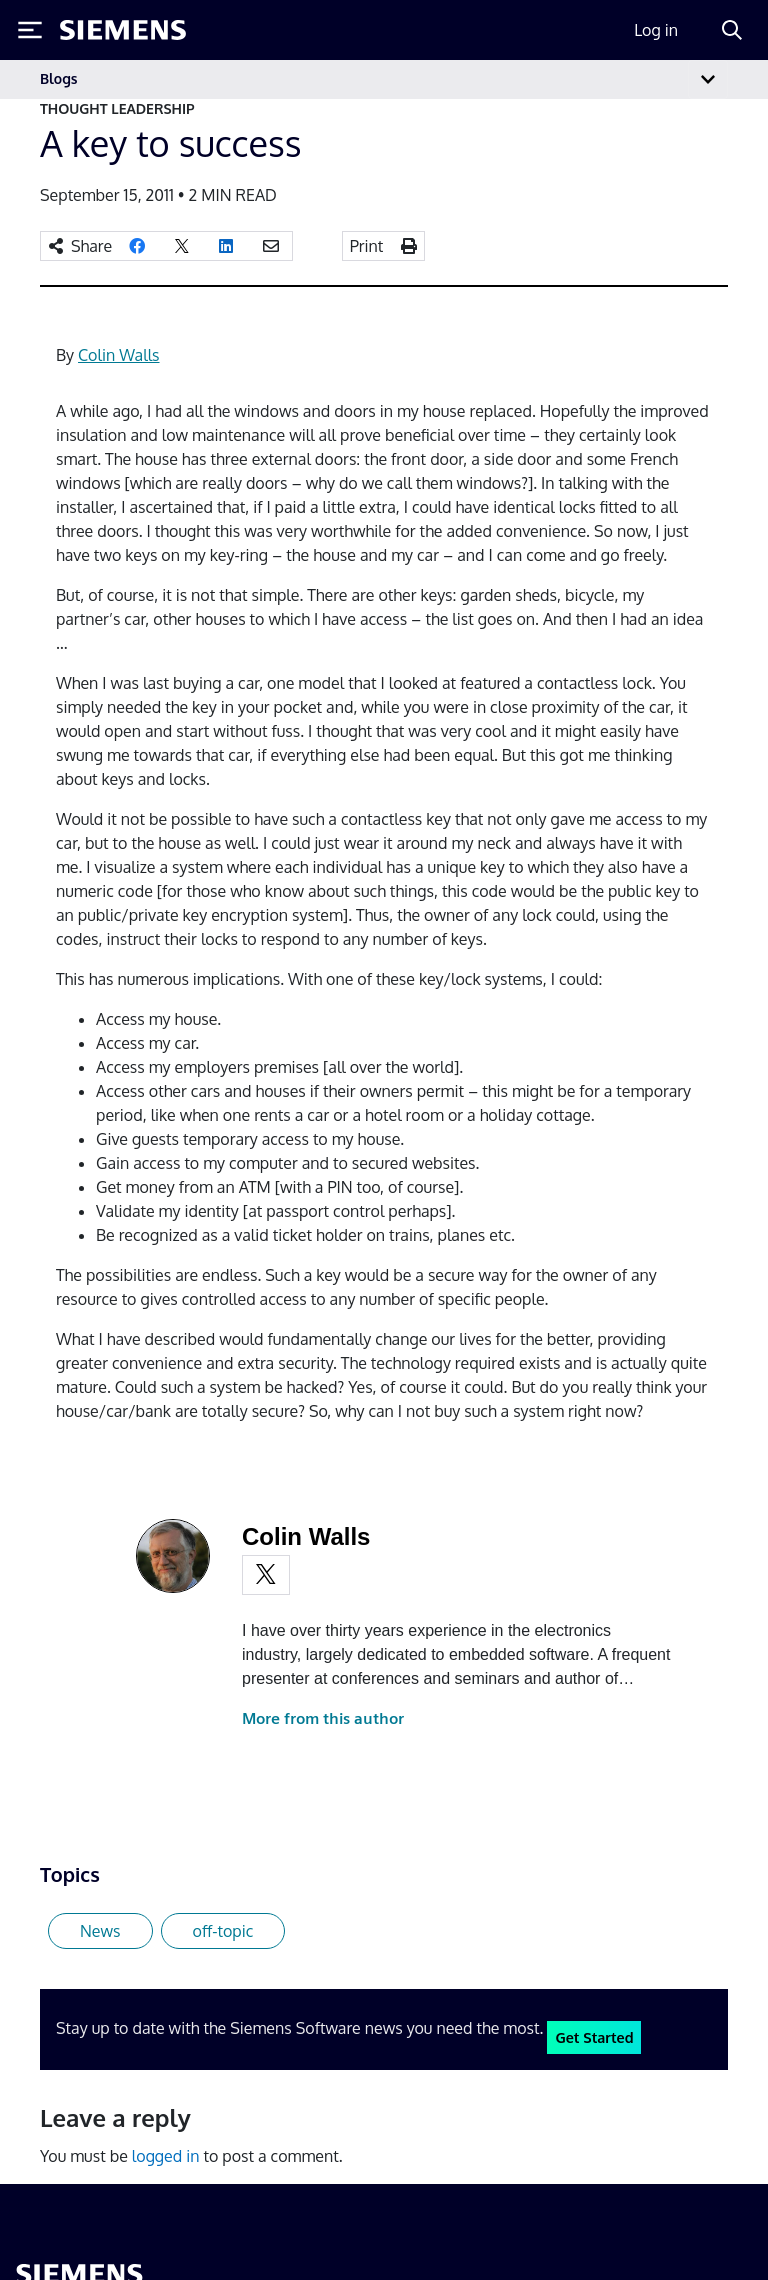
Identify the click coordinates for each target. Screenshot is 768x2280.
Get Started (594, 2037)
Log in (656, 30)
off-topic (223, 1931)
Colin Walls (118, 355)
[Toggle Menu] (30, 30)
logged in (166, 2156)
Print (367, 246)
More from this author (323, 1718)
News (100, 1931)
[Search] (732, 30)
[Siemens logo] (123, 30)
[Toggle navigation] (708, 79)
